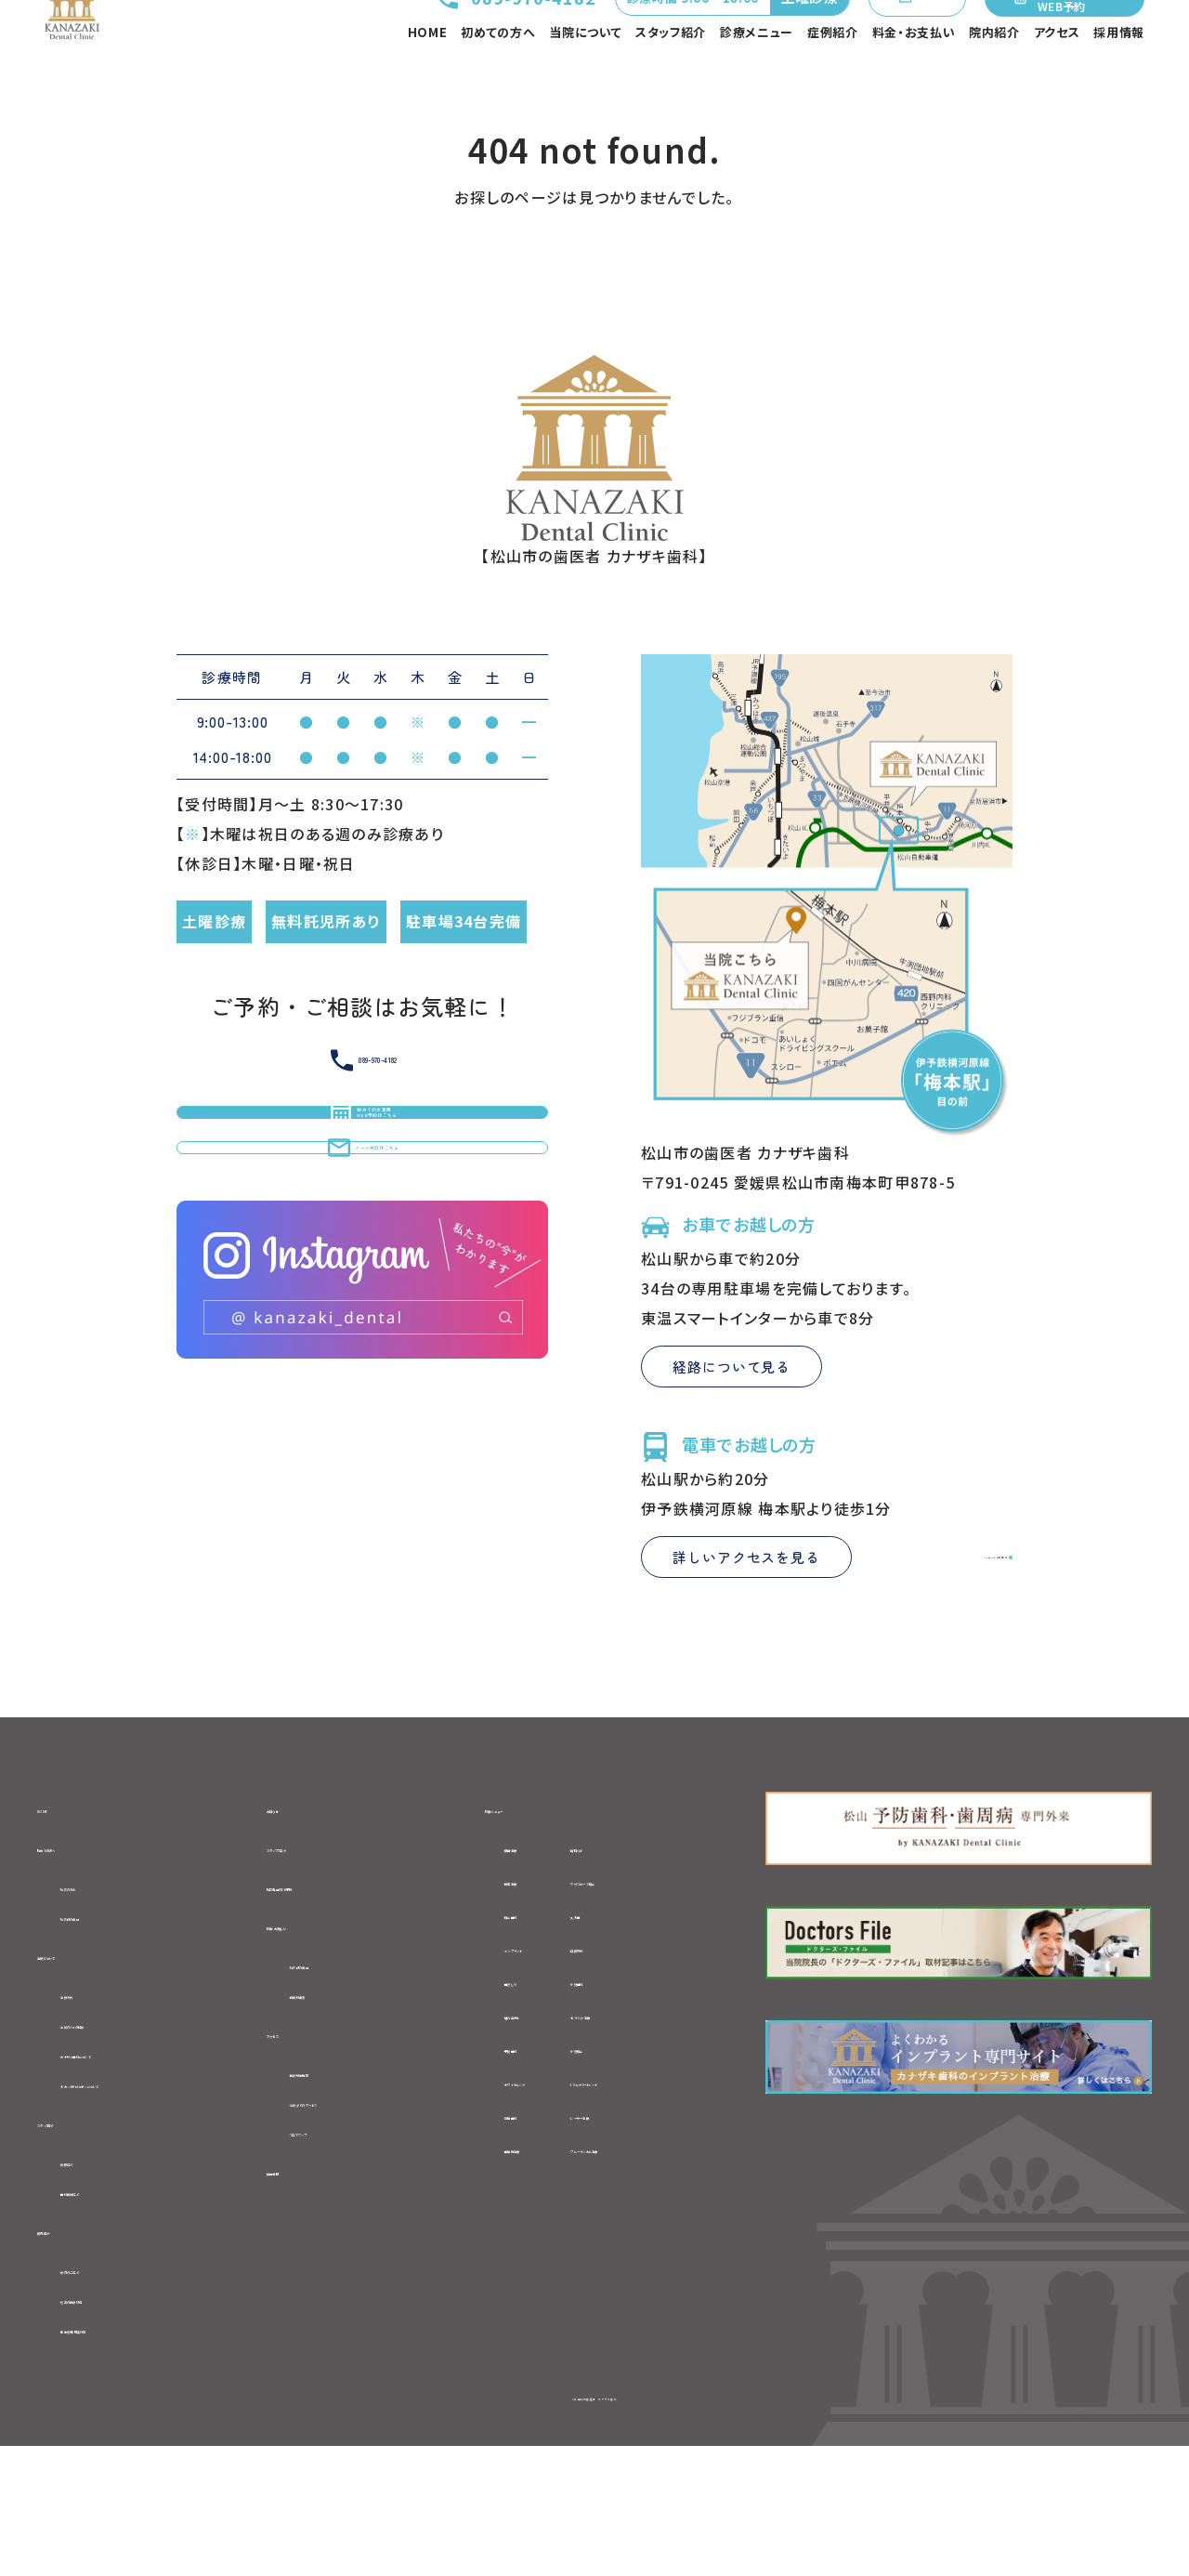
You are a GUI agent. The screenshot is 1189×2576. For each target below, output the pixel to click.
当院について (585, 78)
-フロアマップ (338, 2248)
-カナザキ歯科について (139, 2161)
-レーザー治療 (661, 2207)
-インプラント (505, 2040)
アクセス (1057, 78)
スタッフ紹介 (670, 78)
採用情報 (1118, 78)
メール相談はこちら (363, 1316)
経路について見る (731, 1455)
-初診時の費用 (110, 2015)
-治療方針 (94, 2098)
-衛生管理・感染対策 (131, 2456)
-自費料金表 (334, 2100)
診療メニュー (756, 78)
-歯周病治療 (503, 2240)
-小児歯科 (646, 2073)
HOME (428, 78)
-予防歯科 (495, 2140)
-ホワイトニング (513, 2173)
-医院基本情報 (342, 2184)
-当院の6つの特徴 (122, 2130)
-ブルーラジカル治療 (683, 2240)
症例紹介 (832, 78)
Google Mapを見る (928, 1646)
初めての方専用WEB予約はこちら (362, 1228)
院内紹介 (994, 78)
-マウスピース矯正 (674, 1973)
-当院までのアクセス (362, 2215)
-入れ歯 (638, 2006)
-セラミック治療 (665, 2107)
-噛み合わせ (503, 2107)
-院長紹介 (94, 2278)
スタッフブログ (318, 1941)
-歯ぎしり (492, 2073)
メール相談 (880, 38)
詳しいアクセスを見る (746, 1646)
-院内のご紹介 (109, 2393)
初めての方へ (498, 78)
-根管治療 (495, 1973)
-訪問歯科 (495, 2207)
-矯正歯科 (495, 2006)
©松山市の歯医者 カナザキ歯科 (594, 2525)
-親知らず (645, 1939)
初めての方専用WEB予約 (1061, 37)
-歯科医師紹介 (111, 2309)
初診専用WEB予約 (334, 1984)
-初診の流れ (102, 1983)
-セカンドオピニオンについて (159, 2193)
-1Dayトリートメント (682, 2173)
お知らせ (298, 1897)
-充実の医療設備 (118, 2424)
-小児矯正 (646, 2140)
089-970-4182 (441, 38)
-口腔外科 (646, 2040)
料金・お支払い (914, 78)
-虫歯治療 (495, 1939)
